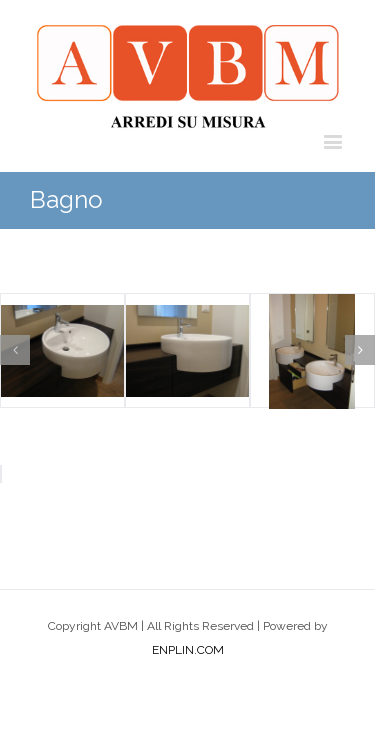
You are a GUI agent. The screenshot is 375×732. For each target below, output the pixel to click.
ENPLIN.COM (188, 650)
